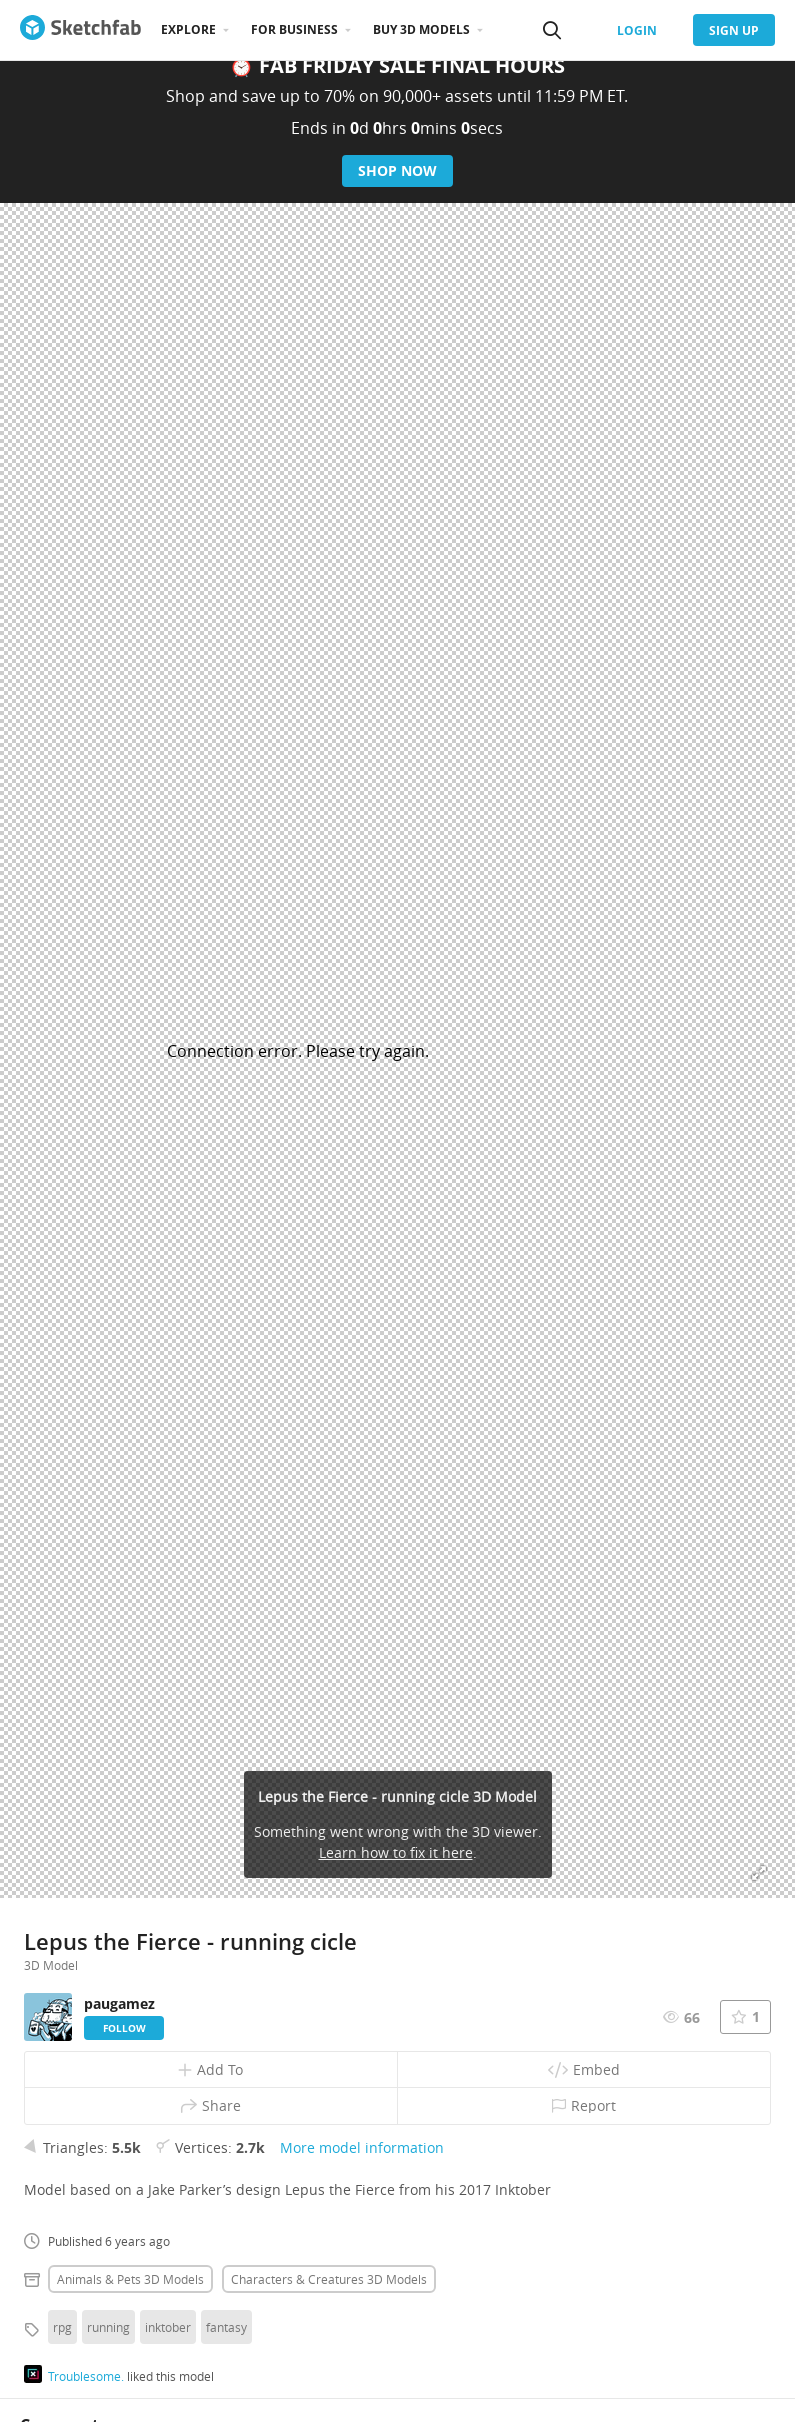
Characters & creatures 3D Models (329, 2279)
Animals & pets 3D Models (130, 2279)
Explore (188, 29)
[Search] (552, 30)
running (108, 2327)
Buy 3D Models (421, 29)
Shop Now (397, 170)
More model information (362, 2147)
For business (294, 29)
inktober (168, 2327)
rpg (62, 2327)
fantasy (226, 2327)
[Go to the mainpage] (80, 30)
